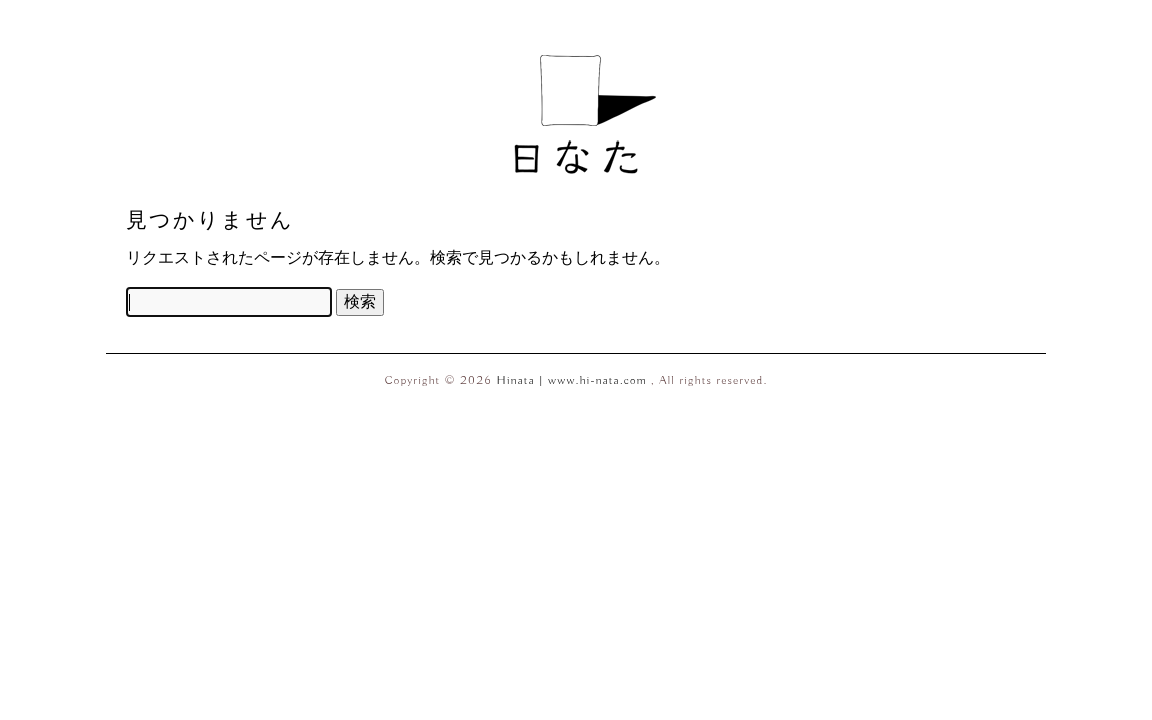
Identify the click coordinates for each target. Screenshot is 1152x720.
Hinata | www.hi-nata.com (574, 380)
